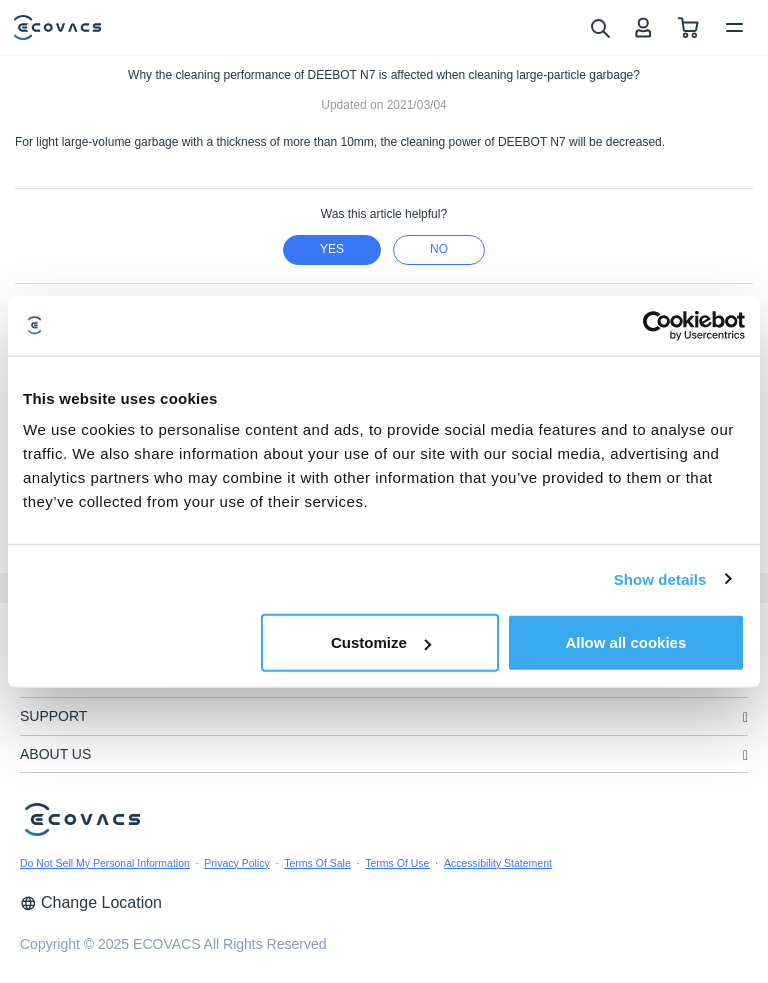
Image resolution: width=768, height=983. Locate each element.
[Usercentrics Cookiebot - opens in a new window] (657, 325)
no (439, 249)
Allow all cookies (625, 642)
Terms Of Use (397, 863)
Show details (660, 578)
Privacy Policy (236, 863)
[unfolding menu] (745, 717)
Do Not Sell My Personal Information (105, 863)
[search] (599, 27)
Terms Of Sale (317, 863)
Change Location (91, 902)
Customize (381, 642)
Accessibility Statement (498, 863)
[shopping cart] (688, 27)
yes (332, 249)
